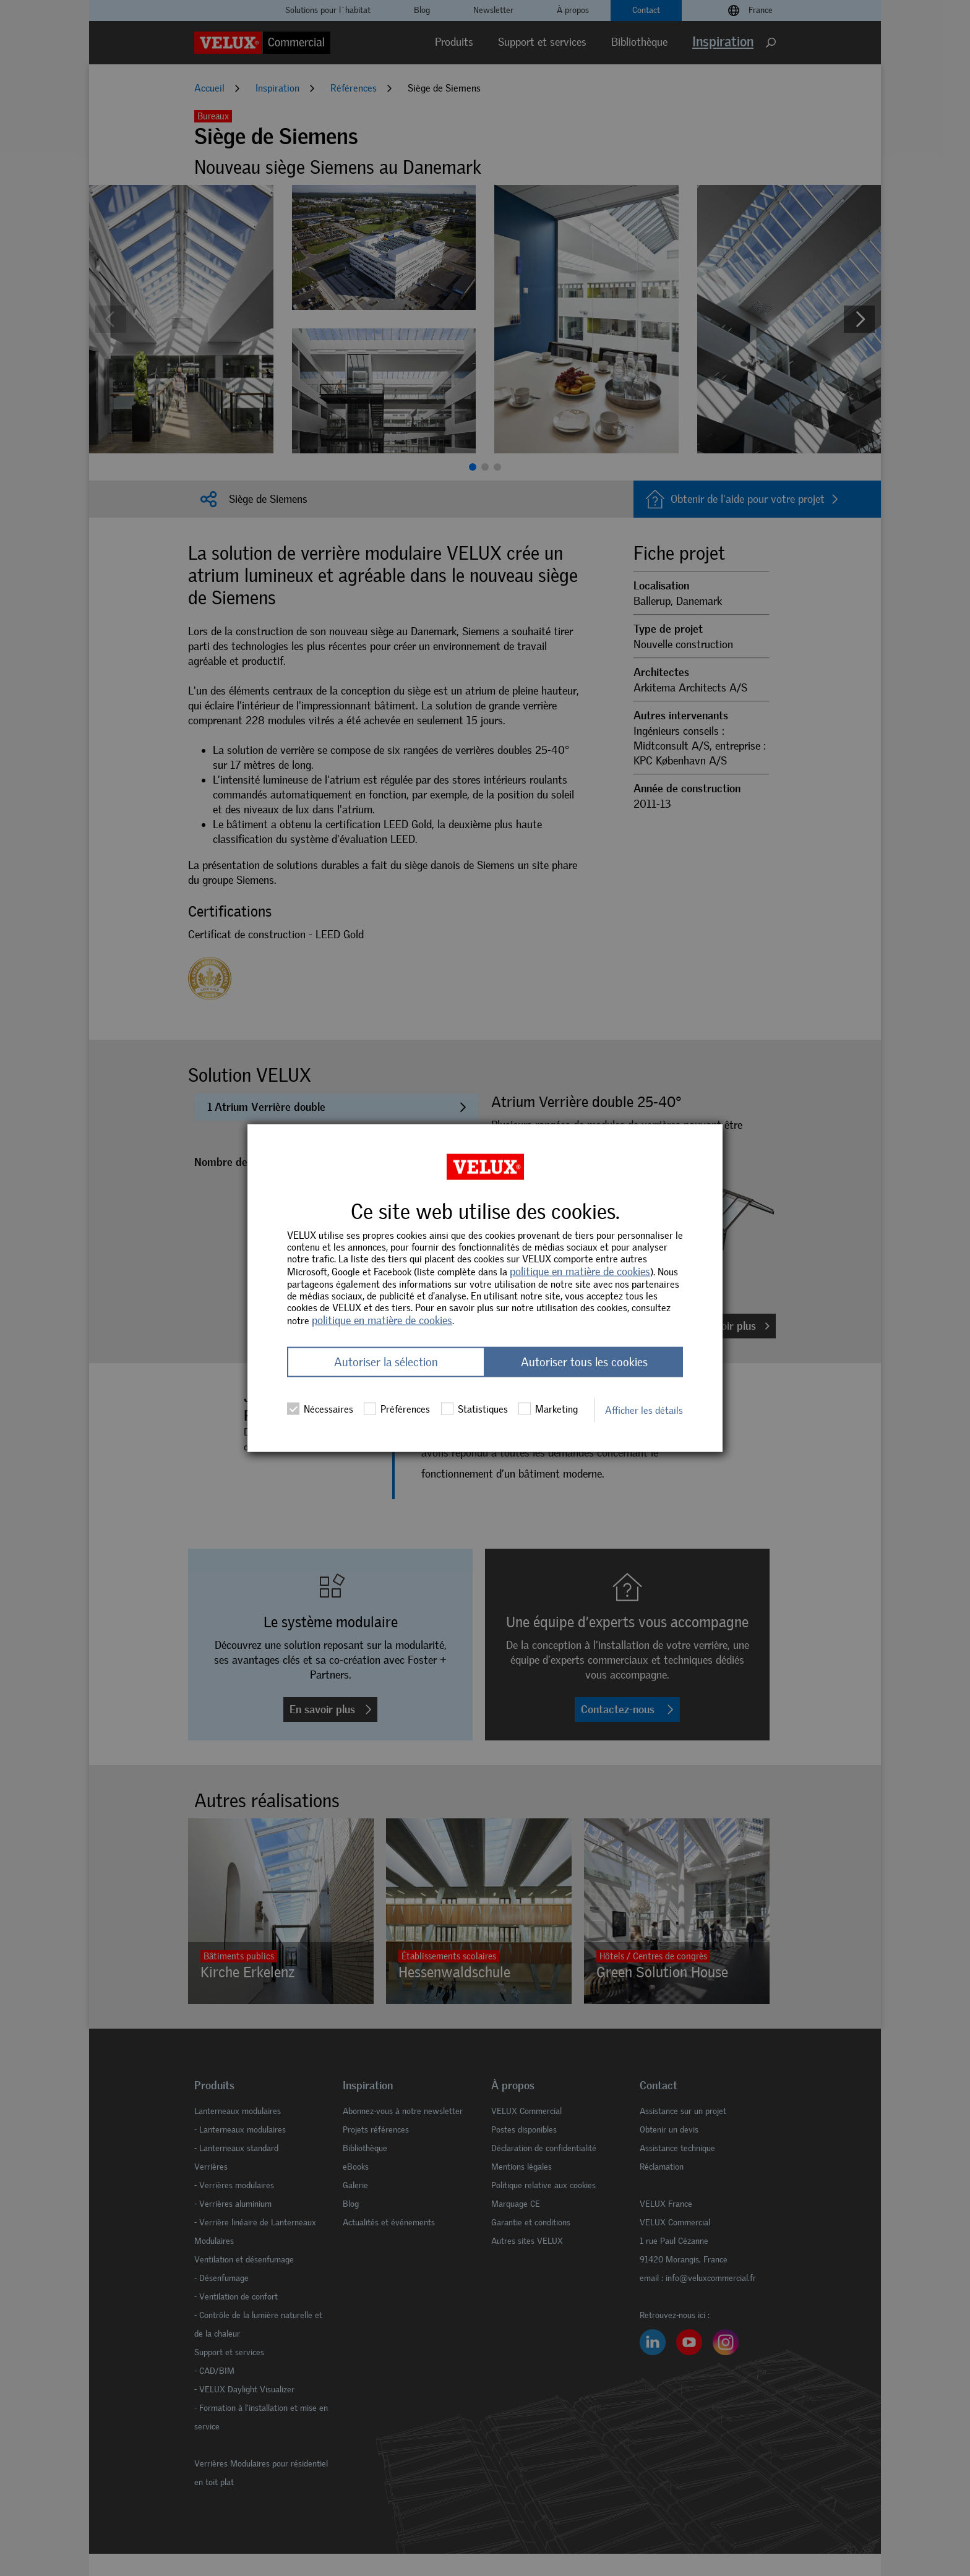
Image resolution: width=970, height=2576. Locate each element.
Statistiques (474, 1409)
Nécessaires (320, 1409)
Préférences (397, 1409)
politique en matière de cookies (580, 1271)
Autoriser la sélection (386, 1362)
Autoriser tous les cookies (584, 1362)
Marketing (548, 1409)
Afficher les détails (644, 1410)
